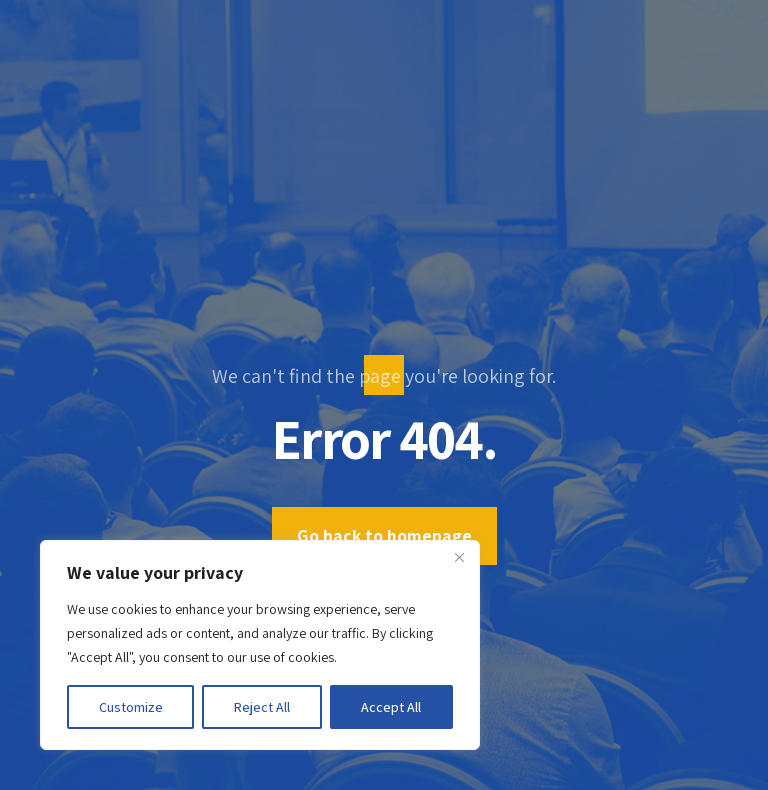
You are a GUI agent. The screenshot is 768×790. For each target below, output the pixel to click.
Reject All (262, 707)
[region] (260, 645)
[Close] (459, 557)
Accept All (391, 707)
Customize (131, 707)
